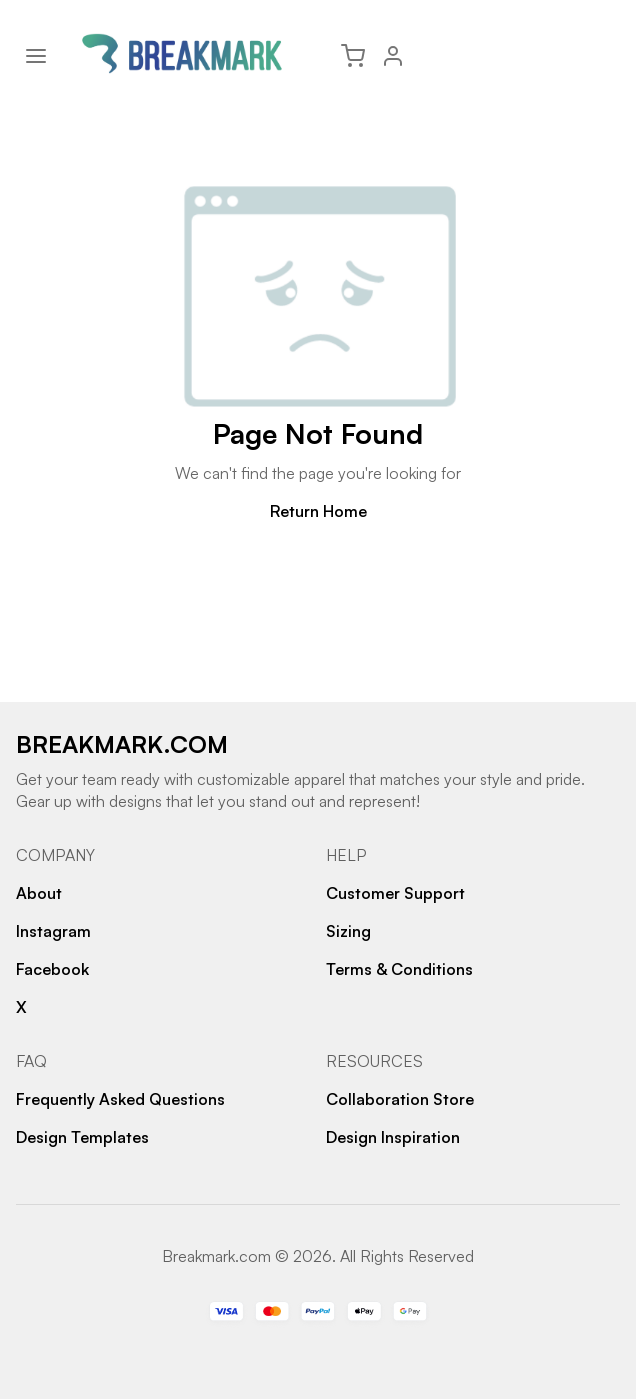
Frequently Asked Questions (120, 1099)
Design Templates (82, 1137)
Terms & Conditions (399, 969)
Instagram (53, 931)
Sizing (348, 931)
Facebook (52, 969)
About (39, 893)
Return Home (318, 511)
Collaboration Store (400, 1099)
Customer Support (395, 893)
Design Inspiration (393, 1137)
